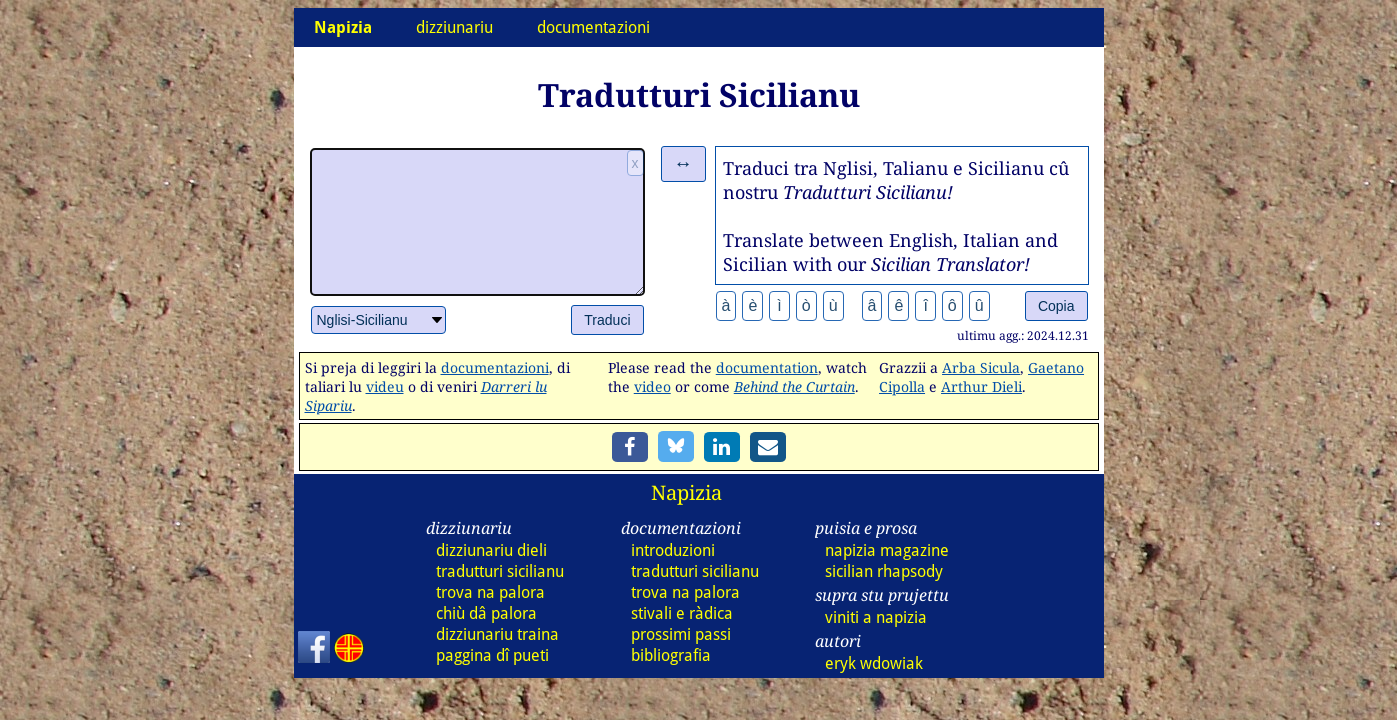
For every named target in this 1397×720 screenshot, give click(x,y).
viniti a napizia (876, 617)
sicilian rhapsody (884, 571)
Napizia (686, 492)
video (652, 386)
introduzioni (673, 550)
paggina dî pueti (492, 655)
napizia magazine (887, 550)
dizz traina (497, 634)
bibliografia (671, 655)
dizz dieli (491, 550)
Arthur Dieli (981, 386)
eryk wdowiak (874, 663)
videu (385, 386)
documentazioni (593, 27)
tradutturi (500, 571)
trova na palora (490, 592)
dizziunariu (454, 27)
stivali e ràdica (682, 613)
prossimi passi (681, 634)
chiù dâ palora (486, 613)
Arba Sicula (981, 367)
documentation (767, 367)
